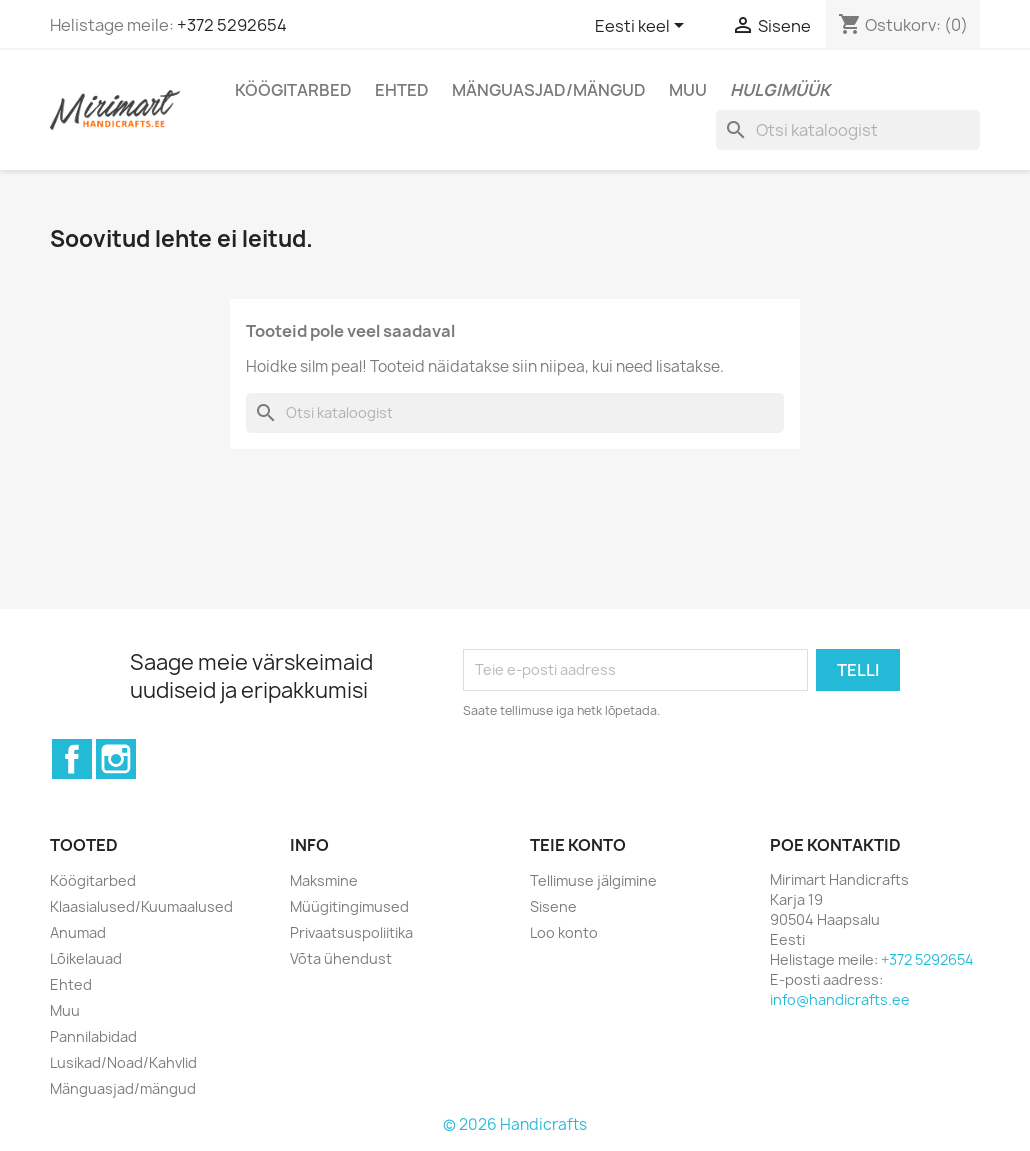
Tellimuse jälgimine (593, 880)
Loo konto (564, 932)
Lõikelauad (86, 958)
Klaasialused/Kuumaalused (141, 906)
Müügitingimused (349, 906)
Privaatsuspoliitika (351, 932)
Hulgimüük (780, 90)
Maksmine (324, 880)
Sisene (553, 906)
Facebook (72, 759)
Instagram (116, 759)
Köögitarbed (293, 90)
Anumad (78, 932)
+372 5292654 (232, 25)
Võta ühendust (341, 958)
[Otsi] (848, 130)
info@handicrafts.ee (840, 999)
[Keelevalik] (643, 27)
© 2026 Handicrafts (515, 1124)
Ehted (402, 90)
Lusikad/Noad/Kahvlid (123, 1062)
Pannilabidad (93, 1036)
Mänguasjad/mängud (549, 90)
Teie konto (578, 845)
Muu (688, 90)
